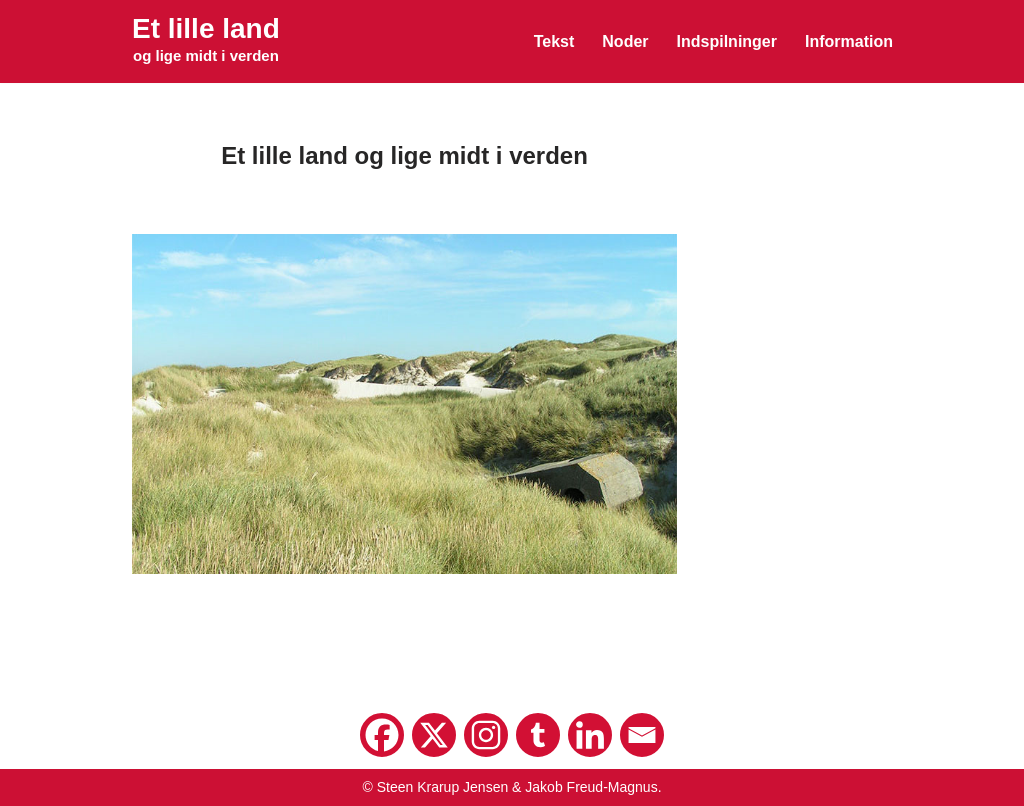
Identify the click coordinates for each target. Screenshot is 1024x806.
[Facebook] (382, 735)
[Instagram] (486, 735)
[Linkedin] (590, 735)
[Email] (642, 735)
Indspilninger (727, 41)
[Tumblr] (538, 735)
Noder (625, 41)
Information (849, 41)
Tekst (554, 41)
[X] (434, 735)
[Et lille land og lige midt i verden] (206, 40)
